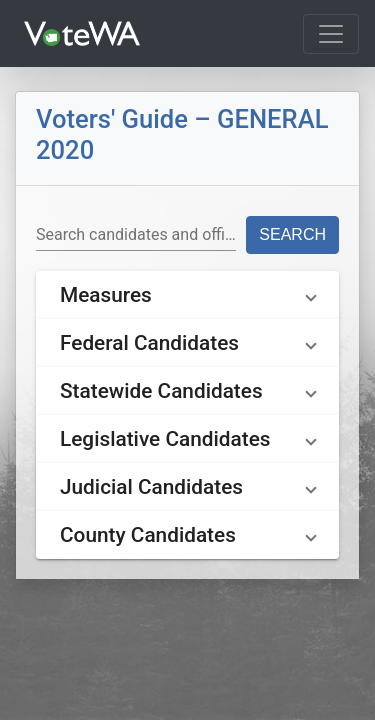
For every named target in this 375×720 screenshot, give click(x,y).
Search (292, 234)
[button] (187, 295)
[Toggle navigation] (331, 34)
